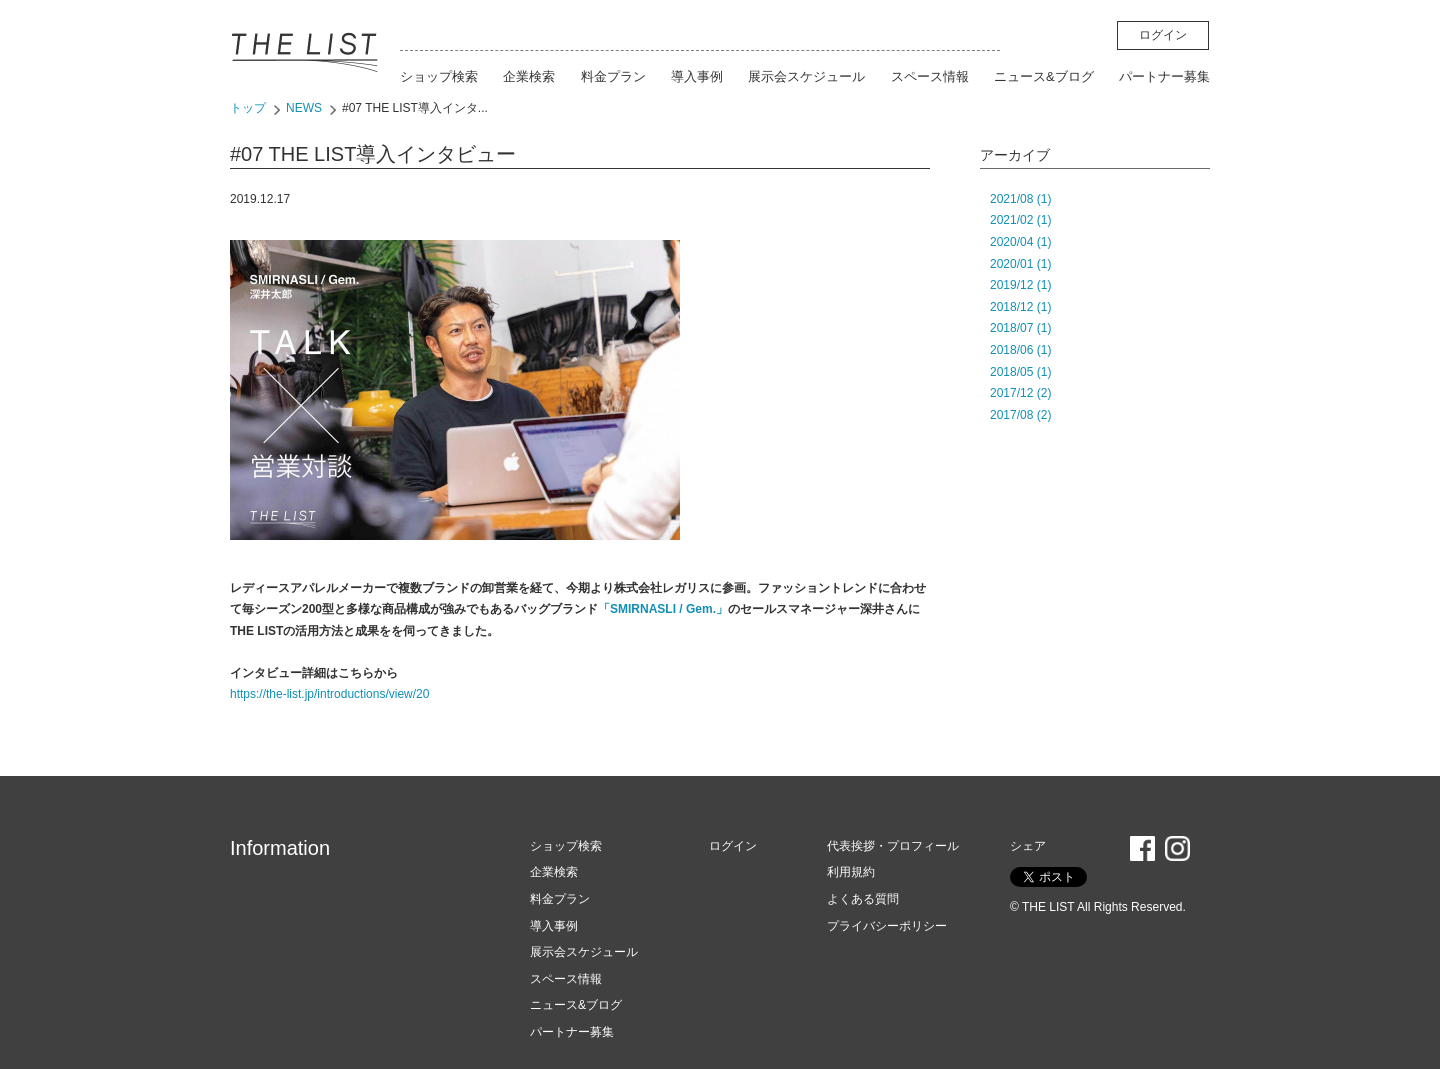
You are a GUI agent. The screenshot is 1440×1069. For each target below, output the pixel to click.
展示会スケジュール (806, 76)
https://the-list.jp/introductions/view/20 (329, 694)
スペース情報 (930, 76)
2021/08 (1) (1020, 199)
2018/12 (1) (1020, 307)
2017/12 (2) (1020, 393)
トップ (248, 108)
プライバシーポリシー (887, 926)
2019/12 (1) (1020, 285)
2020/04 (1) (1020, 242)
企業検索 (529, 76)
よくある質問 (863, 899)
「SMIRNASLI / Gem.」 (663, 609)
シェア (1028, 846)
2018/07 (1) (1020, 328)
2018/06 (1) (1020, 350)
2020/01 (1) (1020, 264)
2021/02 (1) (1020, 220)
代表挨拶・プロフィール (893, 846)
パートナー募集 (1164, 76)
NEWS (304, 108)
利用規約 (851, 872)
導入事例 (697, 76)
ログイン (1163, 35)
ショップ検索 (439, 76)
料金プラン (613, 76)
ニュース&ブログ (1044, 76)
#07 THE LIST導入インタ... (415, 108)
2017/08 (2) (1020, 415)
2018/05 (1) (1020, 372)
